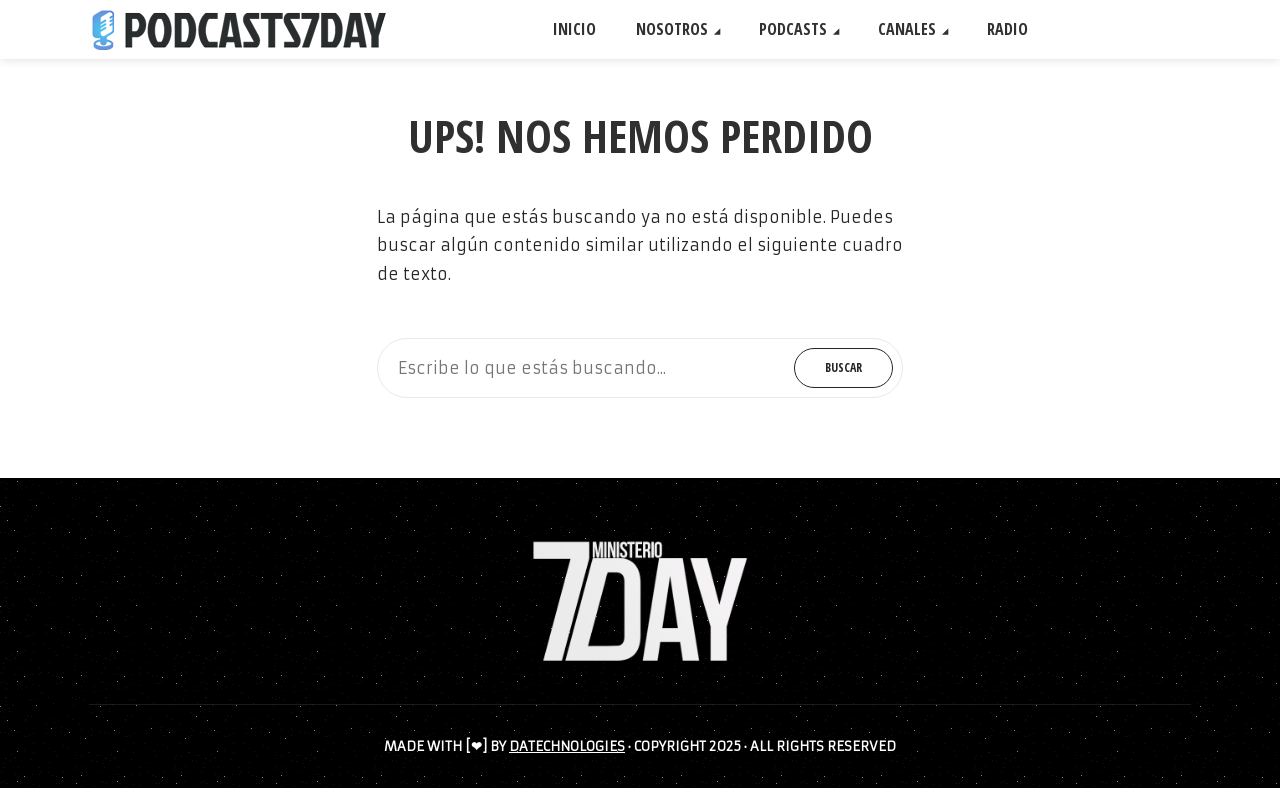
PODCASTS (793, 29)
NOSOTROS (672, 29)
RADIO (1007, 29)
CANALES (907, 29)
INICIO (574, 29)
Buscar (843, 367)
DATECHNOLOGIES (567, 746)
